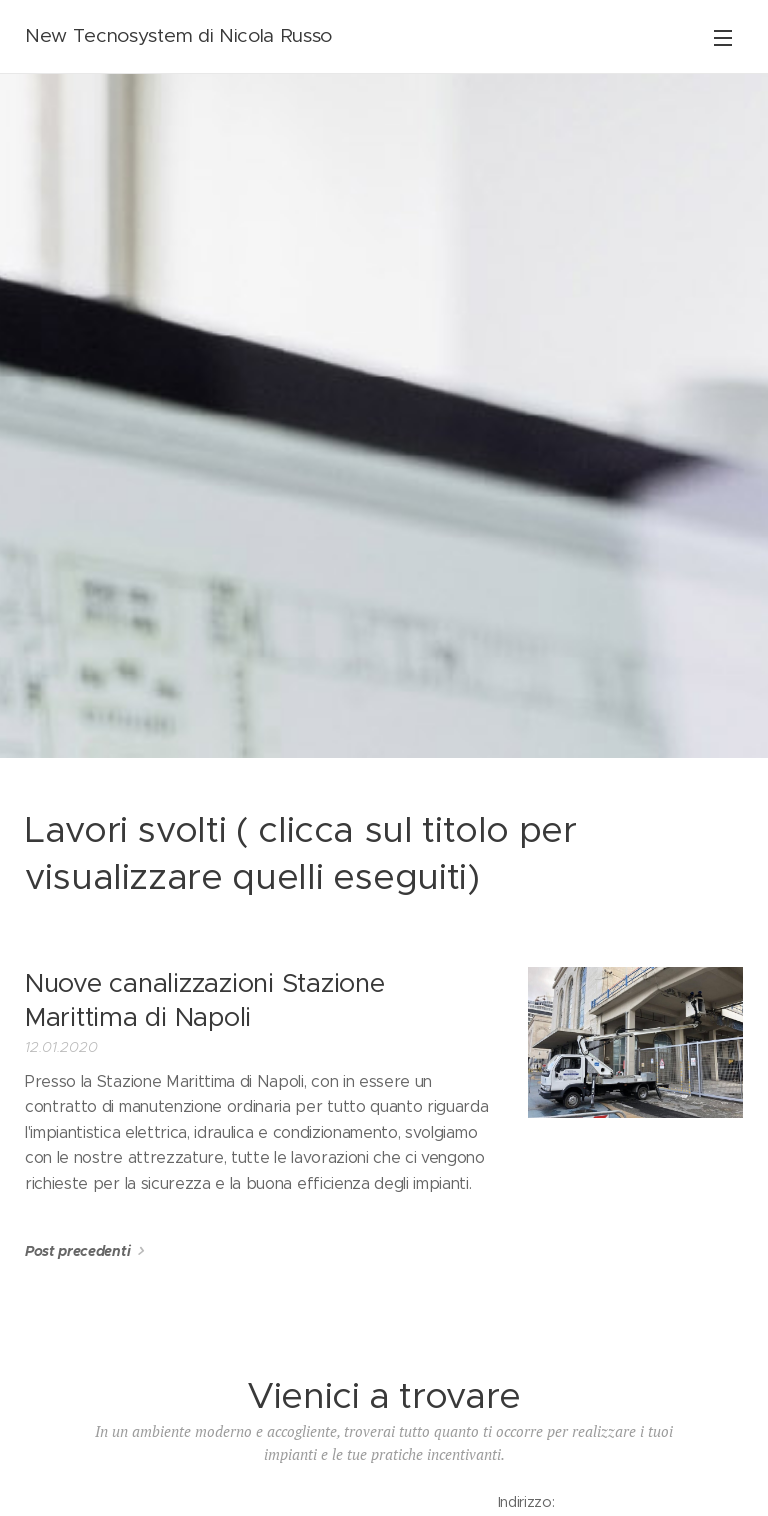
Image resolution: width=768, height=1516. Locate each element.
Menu (723, 38)
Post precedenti (77, 1251)
